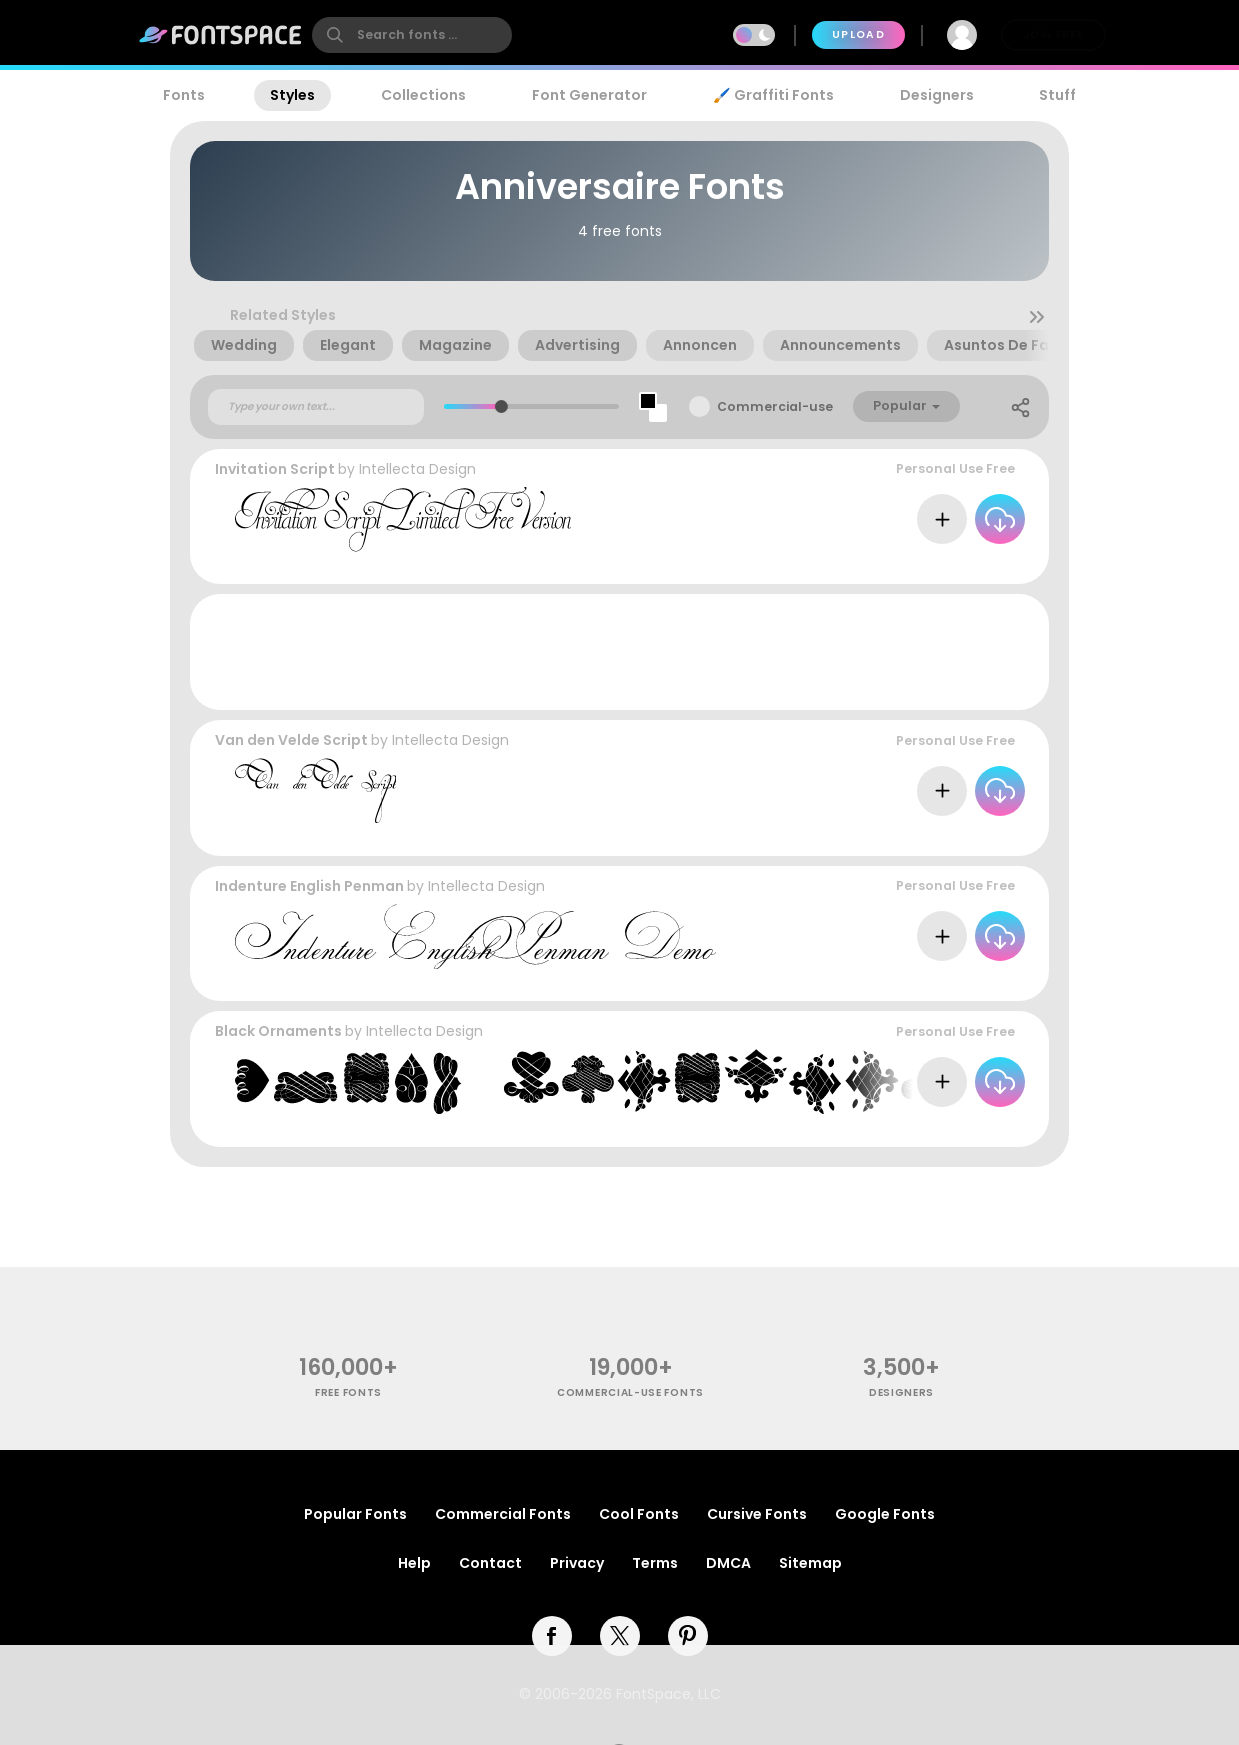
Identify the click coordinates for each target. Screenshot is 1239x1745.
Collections (423, 95)
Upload (858, 34)
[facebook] (552, 1636)
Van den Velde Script (291, 740)
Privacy (577, 1563)
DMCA (728, 1563)
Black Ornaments (278, 1031)
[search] (412, 35)
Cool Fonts (639, 1514)
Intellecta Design (417, 469)
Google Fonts (885, 1514)
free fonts (348, 1392)
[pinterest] (688, 1636)
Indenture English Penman (309, 886)
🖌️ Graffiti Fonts (773, 95)
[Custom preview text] (316, 407)
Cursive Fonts (757, 1514)
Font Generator (589, 95)
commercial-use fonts (630, 1392)
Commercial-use (775, 406)
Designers (937, 95)
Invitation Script (275, 469)
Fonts (184, 95)
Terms (655, 1563)
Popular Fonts (355, 1514)
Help (414, 1563)
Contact (490, 1563)
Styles (292, 95)
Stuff (1057, 95)
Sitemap (810, 1563)
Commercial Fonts (503, 1514)
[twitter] (620, 1636)
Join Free (1053, 34)
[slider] (500, 406)
